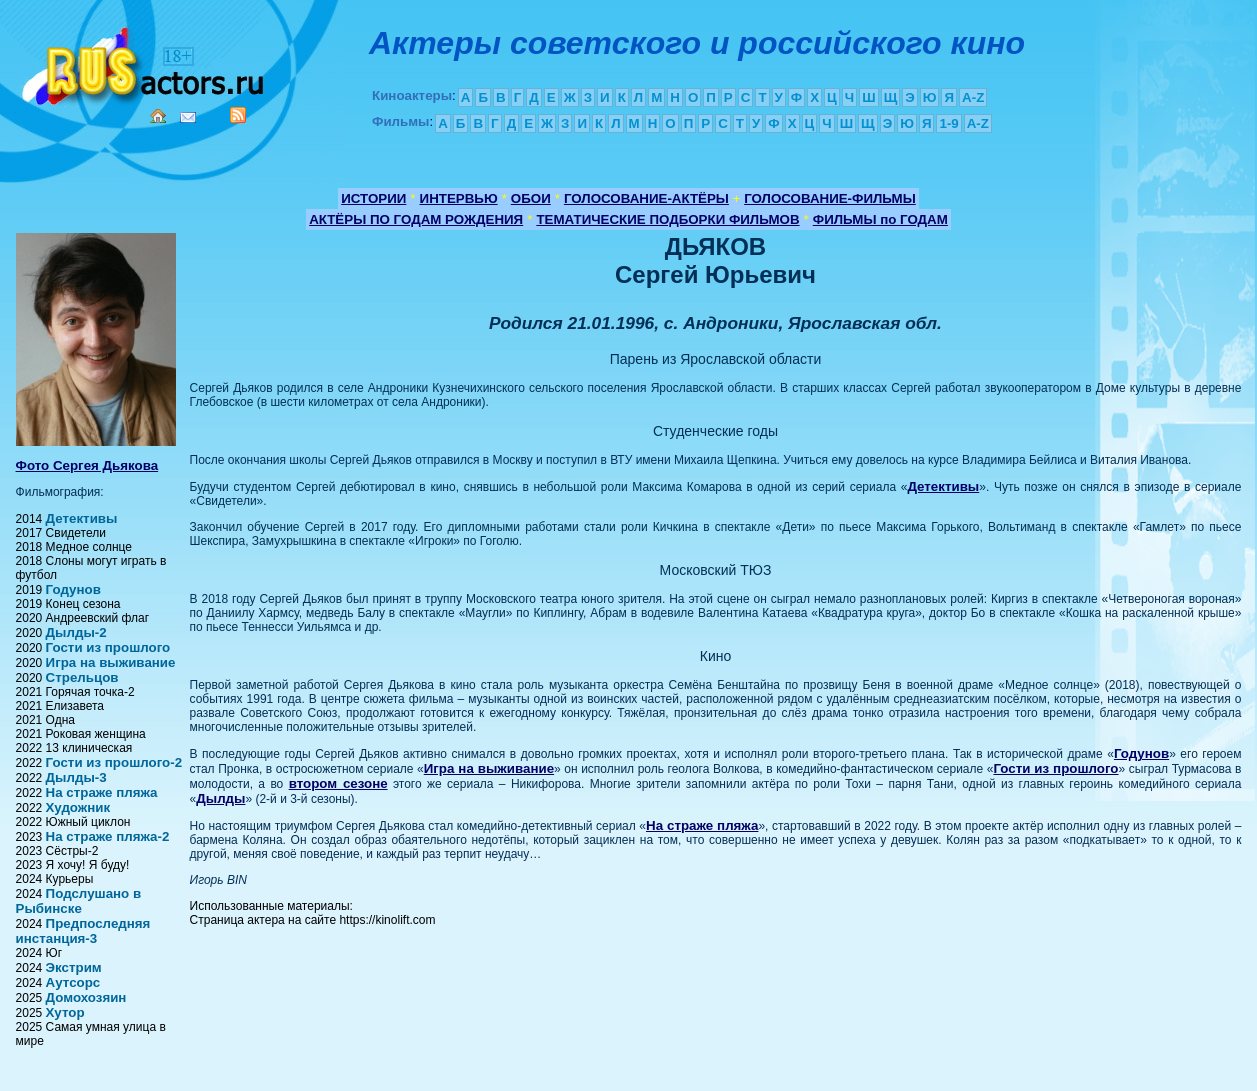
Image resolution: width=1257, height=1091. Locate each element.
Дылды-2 (76, 632)
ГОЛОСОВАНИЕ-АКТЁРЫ (646, 198)
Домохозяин (86, 997)
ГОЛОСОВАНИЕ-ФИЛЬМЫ (830, 198)
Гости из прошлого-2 (114, 762)
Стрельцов (82, 677)
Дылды (220, 798)
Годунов (73, 589)
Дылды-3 (76, 777)
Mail (188, 117)
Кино (145, 62)
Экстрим (74, 967)
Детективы (82, 518)
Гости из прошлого (108, 647)
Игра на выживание (111, 662)
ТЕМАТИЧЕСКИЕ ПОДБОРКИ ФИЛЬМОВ (667, 219)
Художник (78, 807)
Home (158, 116)
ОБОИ (531, 198)
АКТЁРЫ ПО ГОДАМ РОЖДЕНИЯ (416, 219)
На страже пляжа (102, 792)
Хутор (65, 1012)
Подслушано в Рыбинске (79, 901)
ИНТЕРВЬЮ (459, 198)
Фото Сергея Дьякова (87, 465)
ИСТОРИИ (373, 198)
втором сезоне (338, 783)
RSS (238, 115)
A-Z (973, 97)
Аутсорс (73, 982)
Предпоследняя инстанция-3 (83, 931)
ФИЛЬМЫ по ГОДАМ (880, 219)
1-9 (948, 123)
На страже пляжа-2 (108, 836)
